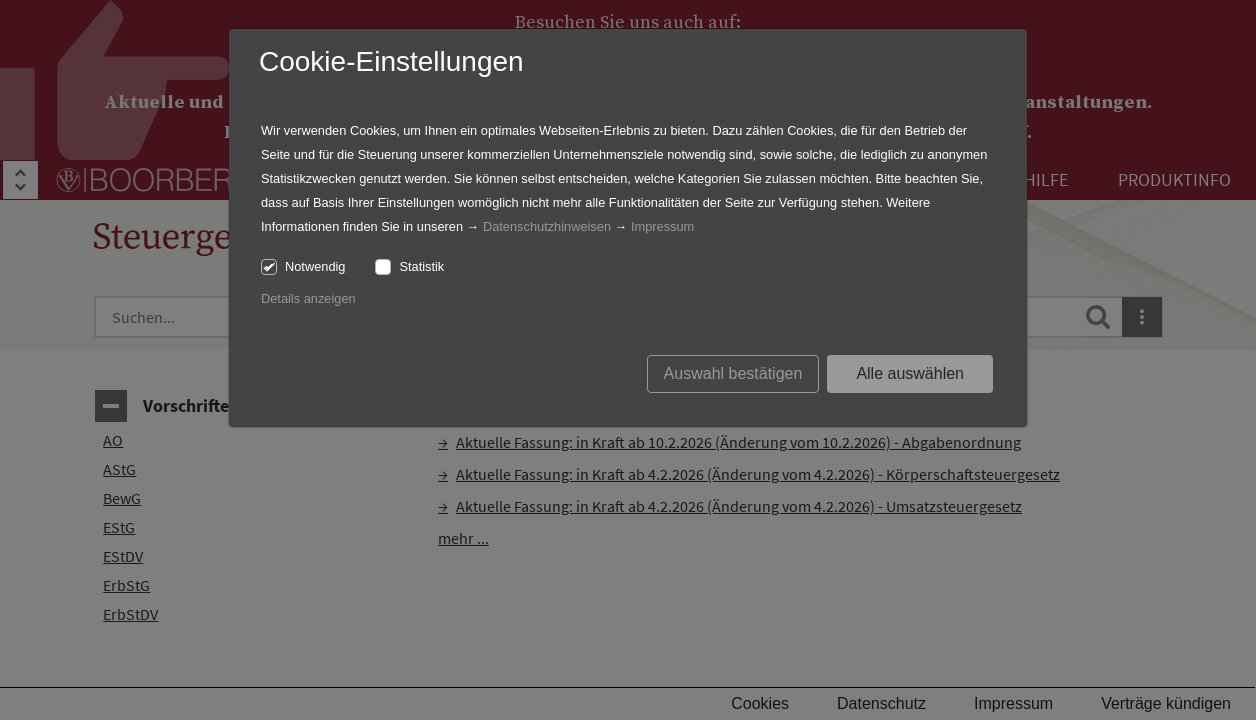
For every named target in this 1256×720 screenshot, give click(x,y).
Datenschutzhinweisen (547, 226)
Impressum (662, 226)
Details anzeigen (308, 298)
